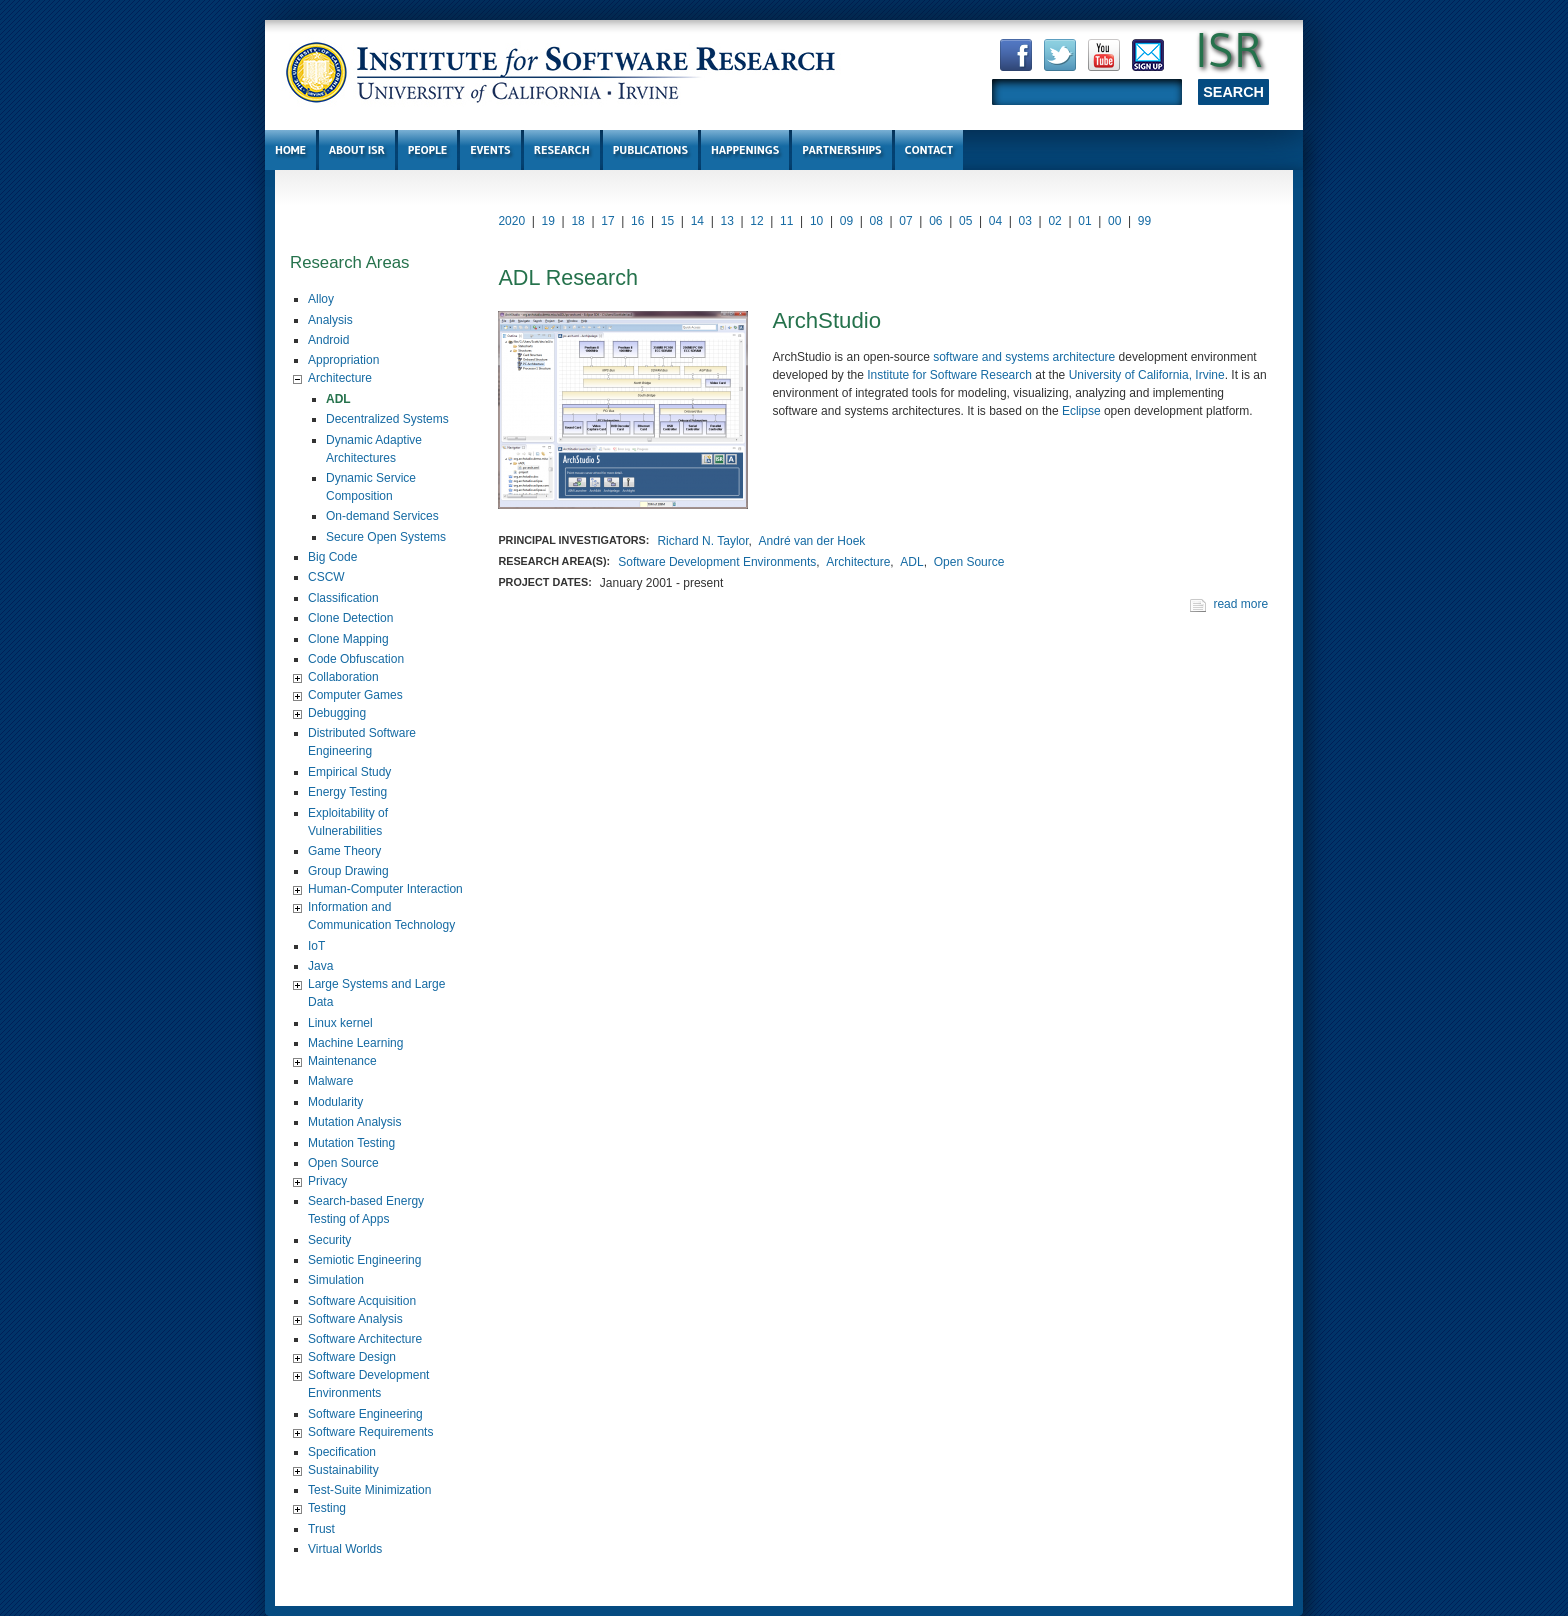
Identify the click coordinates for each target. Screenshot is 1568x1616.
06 (935, 221)
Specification (342, 1452)
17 (607, 221)
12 (756, 221)
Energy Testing (347, 792)
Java (320, 966)
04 (995, 221)
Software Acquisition (362, 1301)
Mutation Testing (351, 1143)
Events (490, 149)
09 (846, 221)
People (427, 149)
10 (816, 221)
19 (548, 221)
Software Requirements (370, 1432)
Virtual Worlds (345, 1549)
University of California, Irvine (1147, 375)
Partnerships (841, 149)
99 (1144, 221)
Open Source (343, 1163)
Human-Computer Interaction (385, 889)
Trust (321, 1529)
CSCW (326, 577)
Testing (327, 1508)
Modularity (335, 1102)
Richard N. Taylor (702, 541)
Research (562, 149)
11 (786, 221)
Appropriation (343, 360)
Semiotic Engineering (364, 1260)
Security (329, 1240)
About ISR (357, 149)
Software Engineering (365, 1414)
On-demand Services (382, 516)
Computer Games (355, 695)
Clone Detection (350, 618)
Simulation (336, 1280)
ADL (338, 399)
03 (1025, 221)
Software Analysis (355, 1319)
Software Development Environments (717, 562)
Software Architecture (365, 1339)
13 (726, 221)
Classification (343, 598)
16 (637, 221)
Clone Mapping (348, 639)
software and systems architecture (1024, 357)
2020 (511, 221)
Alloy (321, 299)
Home (290, 149)
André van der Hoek (812, 541)
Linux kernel (340, 1023)
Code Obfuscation (356, 659)
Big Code (332, 557)
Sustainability (343, 1470)
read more (1240, 604)
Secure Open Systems (386, 537)
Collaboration (343, 677)
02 (1054, 221)
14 (697, 221)
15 (667, 221)
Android (328, 340)
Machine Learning (355, 1043)
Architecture (340, 378)
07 (905, 221)
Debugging (337, 713)
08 (876, 221)
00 (1114, 221)
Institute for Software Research (949, 375)
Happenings (745, 149)
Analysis (330, 320)
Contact (929, 149)
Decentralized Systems (387, 419)
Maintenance (342, 1061)
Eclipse (1081, 411)
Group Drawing (348, 871)
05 (965, 221)
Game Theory (344, 851)
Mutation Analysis (354, 1122)
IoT (316, 946)
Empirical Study (349, 772)
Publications (650, 149)
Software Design (352, 1357)
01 (1084, 221)
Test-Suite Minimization (369, 1490)
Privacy (327, 1181)
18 (577, 221)
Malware (330, 1081)
